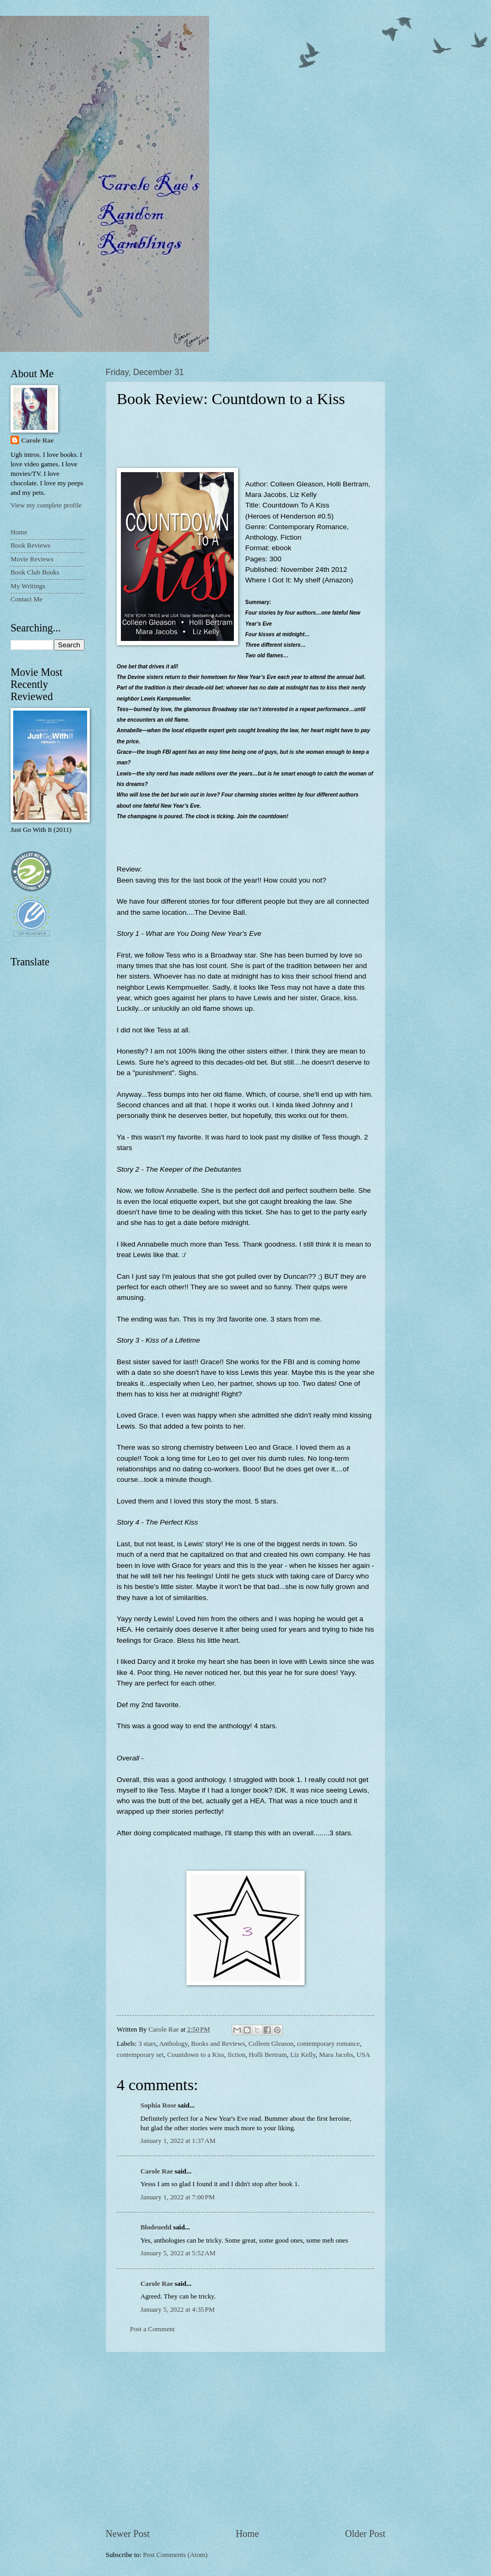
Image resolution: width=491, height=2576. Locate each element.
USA (363, 2054)
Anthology (173, 2043)
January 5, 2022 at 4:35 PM (177, 2309)
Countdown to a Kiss (195, 2054)
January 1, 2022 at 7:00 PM (177, 2197)
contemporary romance (328, 2043)
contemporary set (140, 2054)
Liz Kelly (303, 2054)
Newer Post (128, 2534)
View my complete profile (46, 505)
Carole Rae (156, 2171)
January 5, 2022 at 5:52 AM (177, 2253)
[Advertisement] (245, 2440)
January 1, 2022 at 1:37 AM (177, 2140)
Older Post (365, 2534)
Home (247, 2534)
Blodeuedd (156, 2227)
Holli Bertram (268, 2054)
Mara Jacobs (336, 2054)
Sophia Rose (158, 2105)
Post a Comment (152, 2329)
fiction (237, 2054)
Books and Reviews (218, 2043)
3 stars (147, 2043)
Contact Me (26, 599)
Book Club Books (35, 572)
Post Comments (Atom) (175, 2555)
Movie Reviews (32, 559)
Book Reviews (30, 545)
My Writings (28, 586)
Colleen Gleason (271, 2043)
